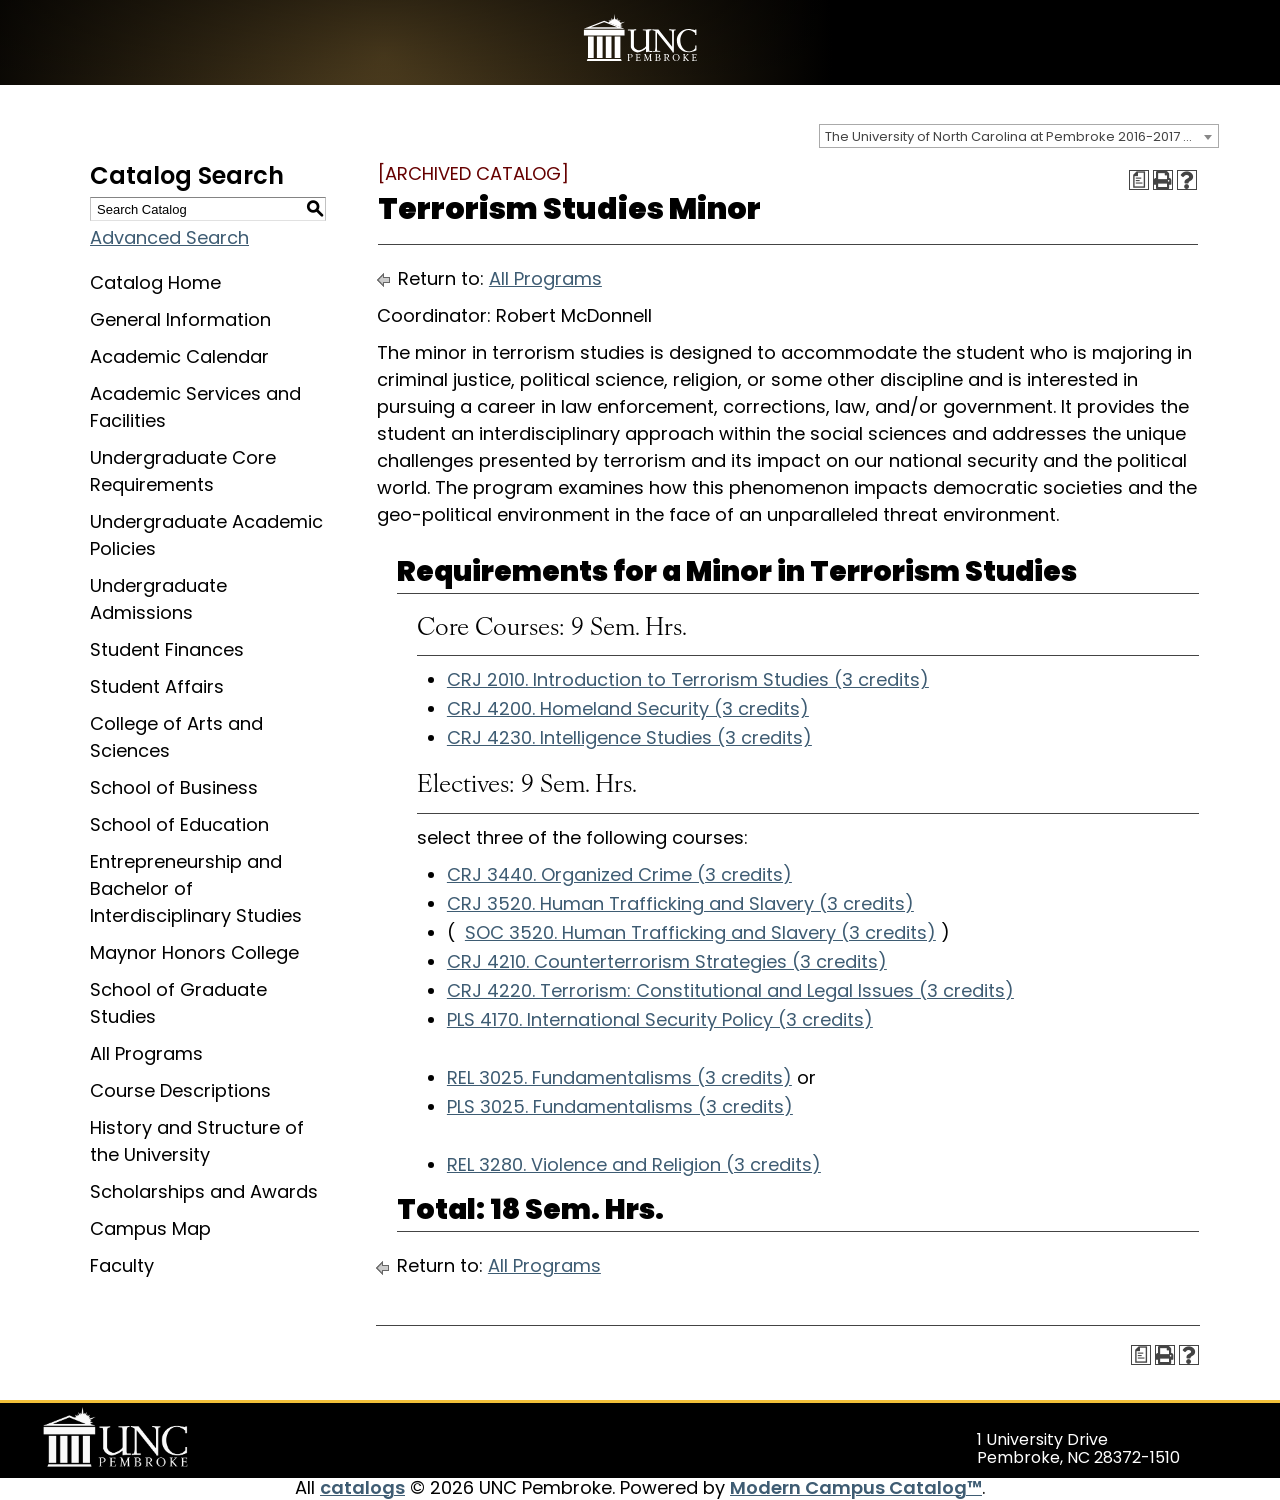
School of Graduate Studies (178, 1003)
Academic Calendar (179, 356)
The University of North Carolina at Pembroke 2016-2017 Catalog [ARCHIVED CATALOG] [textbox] (1021, 136)
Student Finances (167, 649)
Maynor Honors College (194, 952)
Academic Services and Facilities (195, 407)
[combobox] (1019, 136)
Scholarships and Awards (204, 1191)
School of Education (179, 824)
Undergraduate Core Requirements (183, 471)
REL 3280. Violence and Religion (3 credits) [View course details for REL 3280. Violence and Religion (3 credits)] (634, 1164)
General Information (180, 319)
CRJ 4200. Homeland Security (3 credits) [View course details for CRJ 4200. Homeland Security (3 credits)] (628, 708)
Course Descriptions (180, 1090)
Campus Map (150, 1228)
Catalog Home (155, 282)
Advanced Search (169, 237)
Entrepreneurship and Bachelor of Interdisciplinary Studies (196, 888)
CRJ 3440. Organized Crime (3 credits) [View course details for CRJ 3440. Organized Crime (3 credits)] (619, 874)
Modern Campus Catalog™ (856, 1487)
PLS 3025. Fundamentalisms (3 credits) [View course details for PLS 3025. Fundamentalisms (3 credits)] (620, 1106)
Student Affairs (157, 686)
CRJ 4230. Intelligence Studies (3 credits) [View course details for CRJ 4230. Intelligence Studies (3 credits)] (629, 737)
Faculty (122, 1265)
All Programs (146, 1053)
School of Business (174, 787)
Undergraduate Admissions (158, 599)
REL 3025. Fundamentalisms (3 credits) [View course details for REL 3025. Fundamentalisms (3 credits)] (619, 1077)
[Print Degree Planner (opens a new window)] (1139, 180)
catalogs (362, 1487)
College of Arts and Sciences (176, 737)
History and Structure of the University (197, 1141)
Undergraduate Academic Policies (206, 535)
